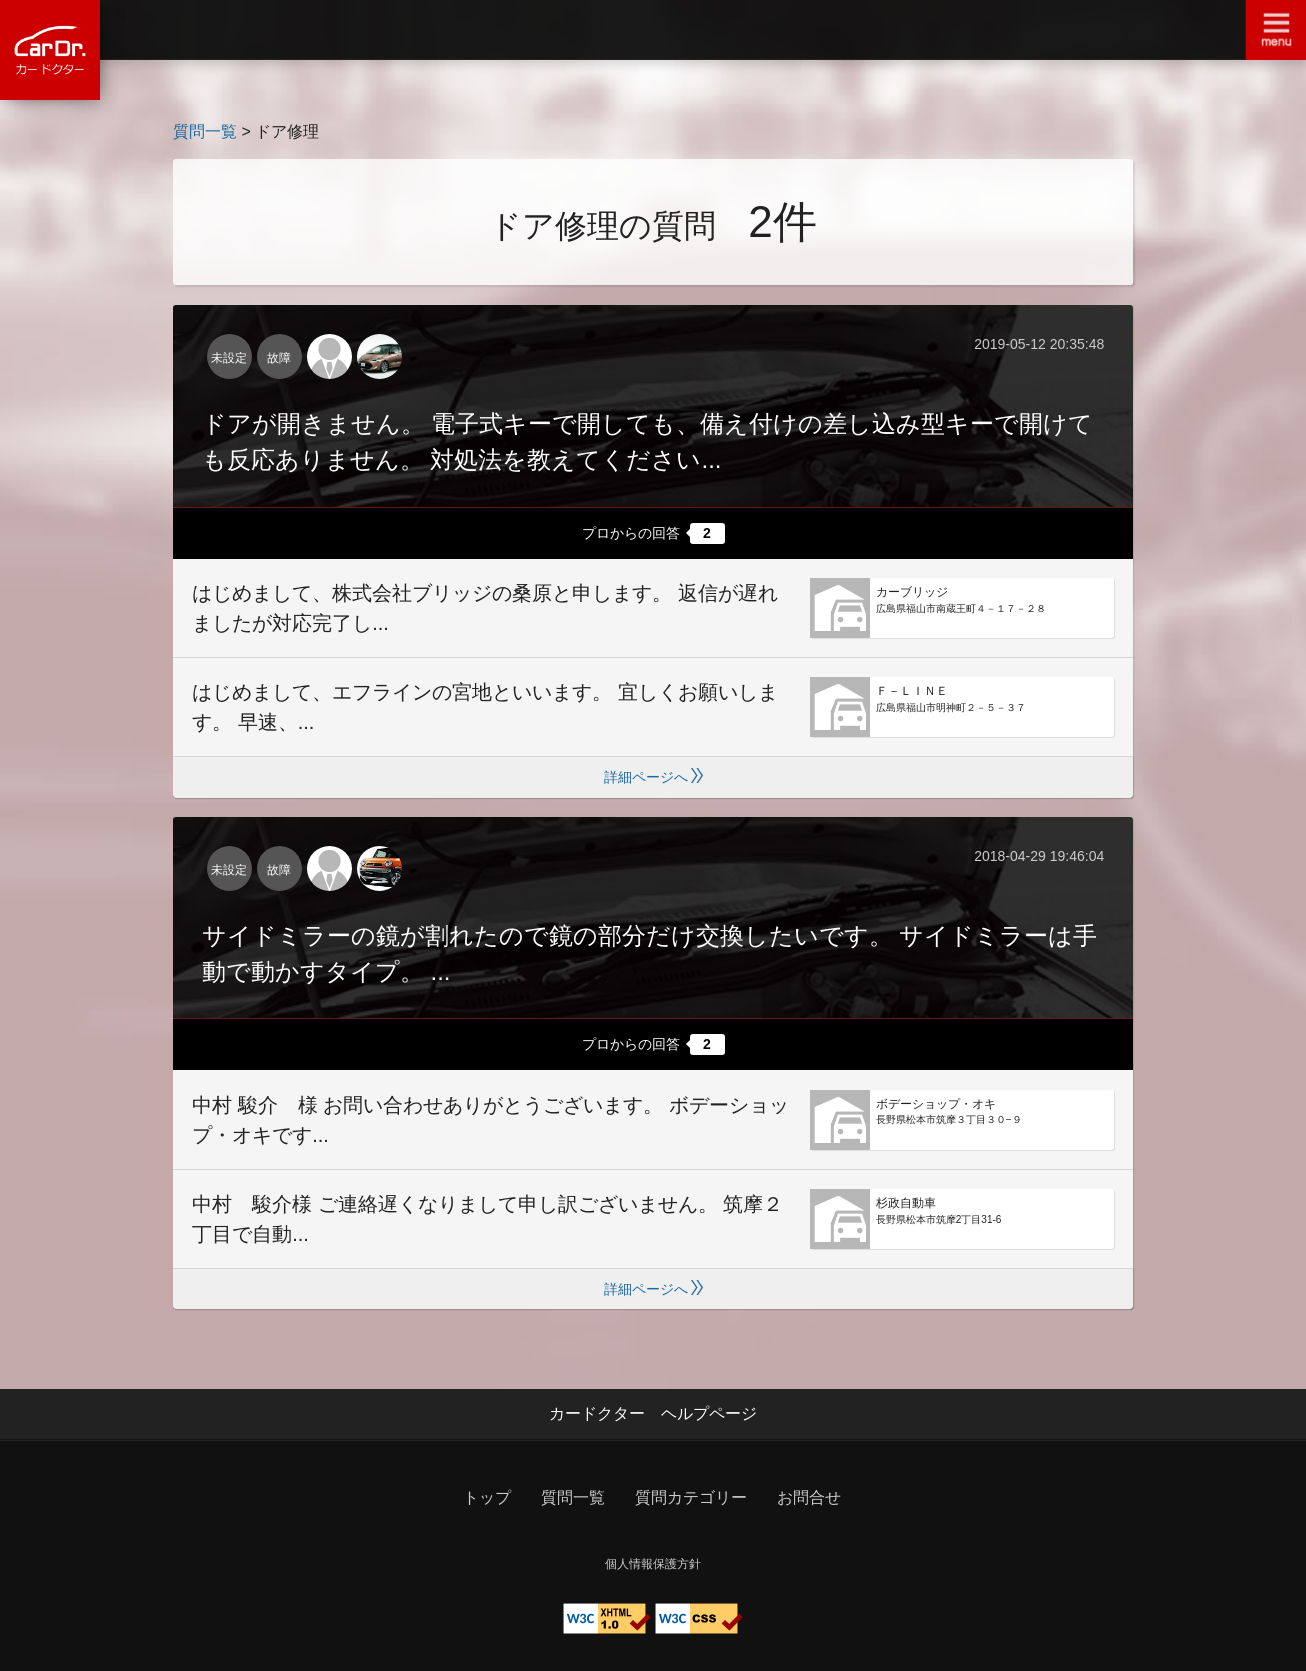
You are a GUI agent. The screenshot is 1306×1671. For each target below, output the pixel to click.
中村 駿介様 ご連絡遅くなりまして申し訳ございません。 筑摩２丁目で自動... (487, 1219)
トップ (487, 1497)
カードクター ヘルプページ (653, 1413)
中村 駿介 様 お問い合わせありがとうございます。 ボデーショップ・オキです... (490, 1120)
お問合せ (809, 1497)
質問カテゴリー (691, 1497)
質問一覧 (205, 131)
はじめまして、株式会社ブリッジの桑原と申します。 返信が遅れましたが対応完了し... (485, 608)
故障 (279, 358)
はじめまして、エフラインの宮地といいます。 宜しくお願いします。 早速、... (485, 707)
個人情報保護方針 (653, 1564)
